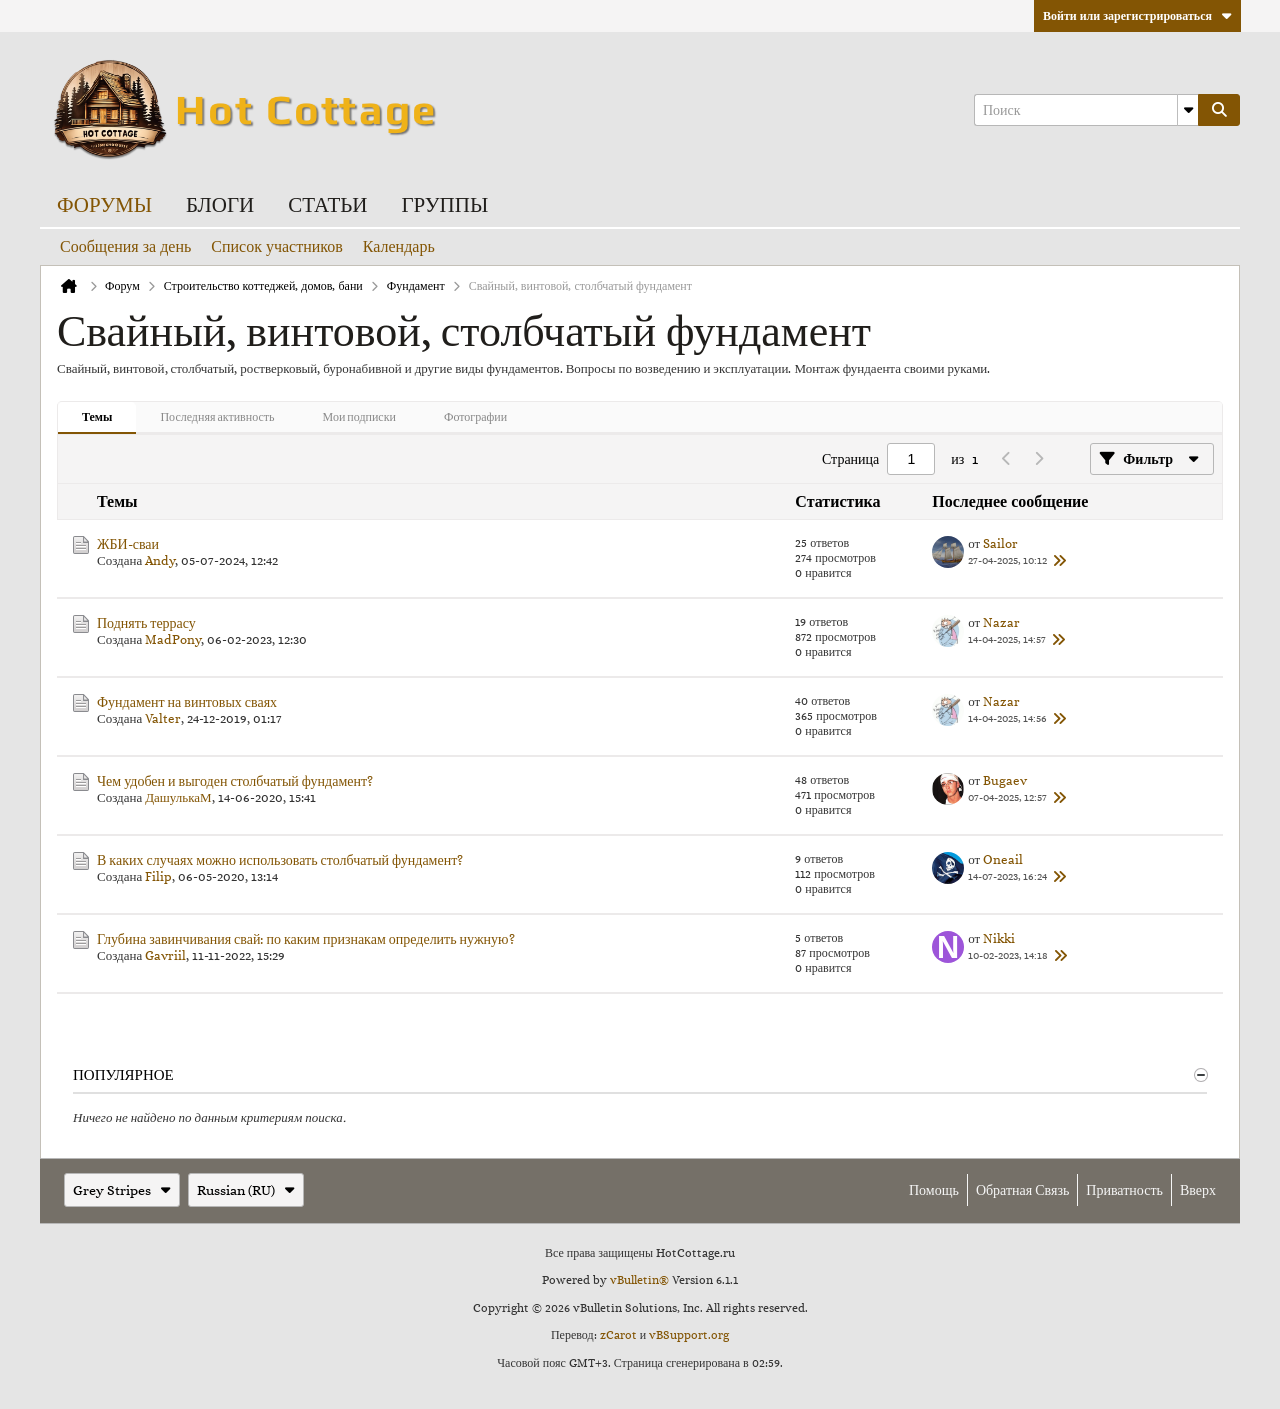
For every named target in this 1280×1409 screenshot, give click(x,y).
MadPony (173, 639)
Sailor (1000, 543)
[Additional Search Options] (1188, 110)
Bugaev (1005, 780)
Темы (97, 416)
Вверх (1198, 1190)
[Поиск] (1086, 110)
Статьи (327, 205)
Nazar (1001, 622)
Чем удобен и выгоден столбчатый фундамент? (235, 781)
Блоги (220, 205)
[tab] (97, 418)
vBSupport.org (689, 1335)
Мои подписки (359, 416)
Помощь (934, 1190)
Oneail (1003, 859)
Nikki (999, 938)
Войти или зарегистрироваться (1137, 16)
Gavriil (165, 955)
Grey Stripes (122, 1190)
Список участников (277, 246)
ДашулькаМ (178, 797)
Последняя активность (217, 416)
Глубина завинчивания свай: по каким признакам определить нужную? (306, 939)
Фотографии (475, 416)
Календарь (399, 246)
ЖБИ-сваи (128, 544)
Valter (163, 718)
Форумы (104, 205)
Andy (160, 560)
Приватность (1124, 1190)
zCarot (618, 1335)
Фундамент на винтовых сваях (187, 702)
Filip (158, 876)
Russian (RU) (246, 1190)
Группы (444, 205)
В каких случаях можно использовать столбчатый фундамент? (280, 860)
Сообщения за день (125, 246)
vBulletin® (639, 1280)
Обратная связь (1022, 1190)
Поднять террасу (146, 623)
